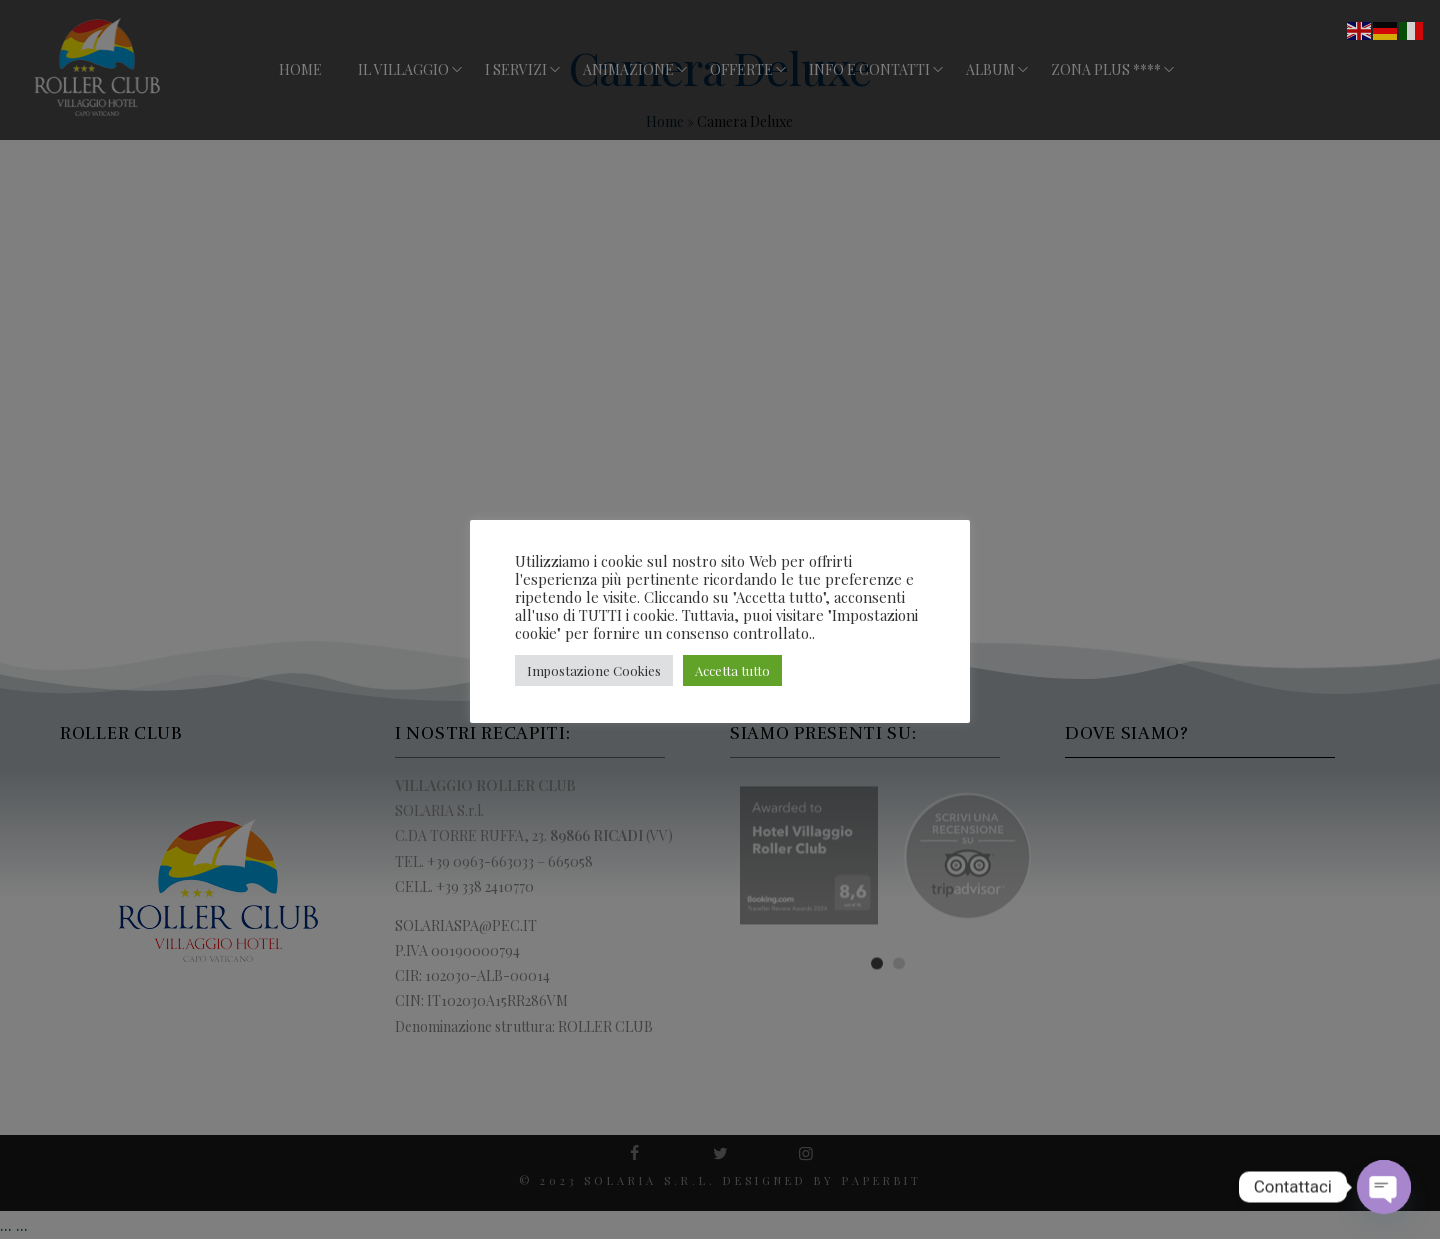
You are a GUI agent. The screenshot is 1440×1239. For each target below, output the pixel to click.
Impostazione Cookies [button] (594, 670)
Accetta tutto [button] (732, 670)
